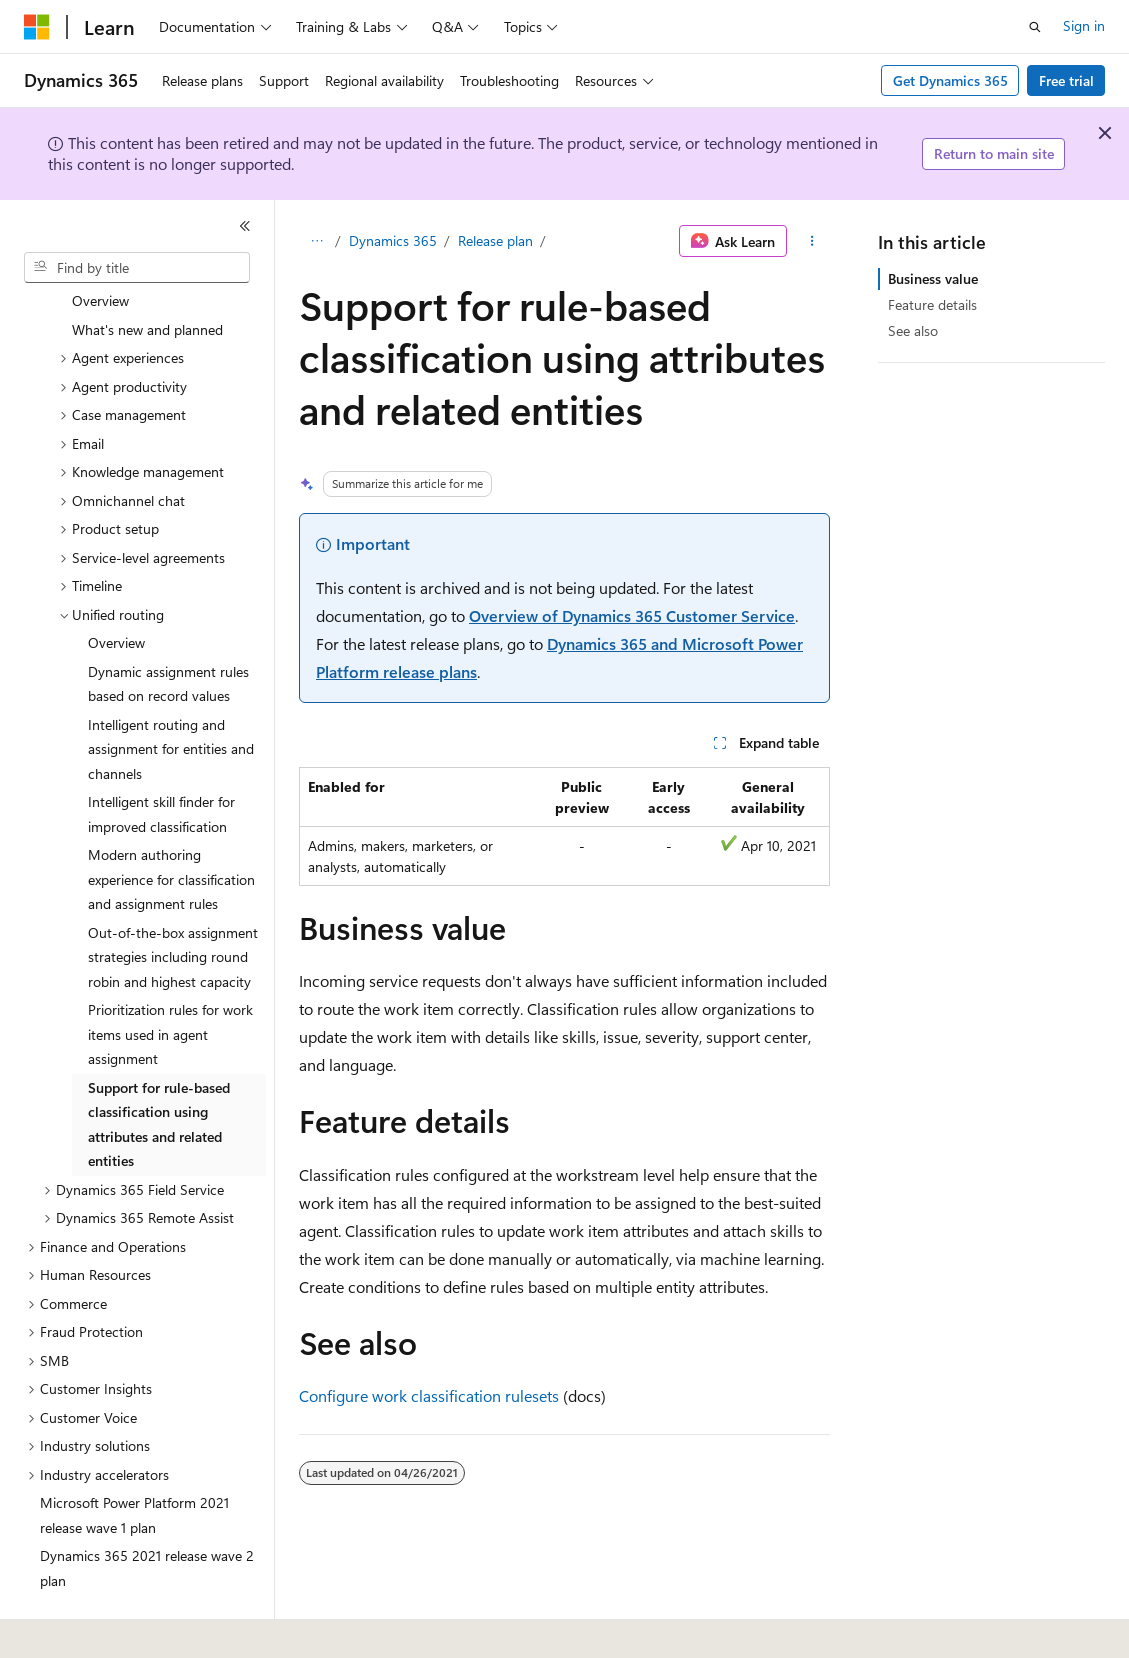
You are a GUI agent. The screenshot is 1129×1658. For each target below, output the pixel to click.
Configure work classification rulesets (429, 1395)
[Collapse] (245, 226)
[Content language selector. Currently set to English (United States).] (115, 1629)
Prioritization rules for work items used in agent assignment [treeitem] (170, 979)
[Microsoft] (37, 27)
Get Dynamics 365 (950, 80)
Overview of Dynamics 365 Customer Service (632, 615)
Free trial (1066, 80)
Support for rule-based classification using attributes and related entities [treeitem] (159, 1069)
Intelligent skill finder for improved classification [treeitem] (161, 759)
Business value (933, 278)
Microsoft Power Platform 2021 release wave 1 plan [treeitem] (134, 1460)
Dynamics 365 (393, 240)
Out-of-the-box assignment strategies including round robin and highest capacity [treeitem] (173, 902)
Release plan (495, 240)
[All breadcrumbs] (316, 241)
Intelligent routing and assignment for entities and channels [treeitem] (171, 694)
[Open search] (1035, 27)
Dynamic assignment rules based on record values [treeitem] (168, 629)
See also (913, 330)
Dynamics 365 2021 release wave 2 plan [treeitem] (147, 1513)
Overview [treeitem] (116, 587)
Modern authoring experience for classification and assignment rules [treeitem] (171, 824)
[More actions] (812, 241)
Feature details (932, 304)
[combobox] (137, 268)
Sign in (1084, 25)
